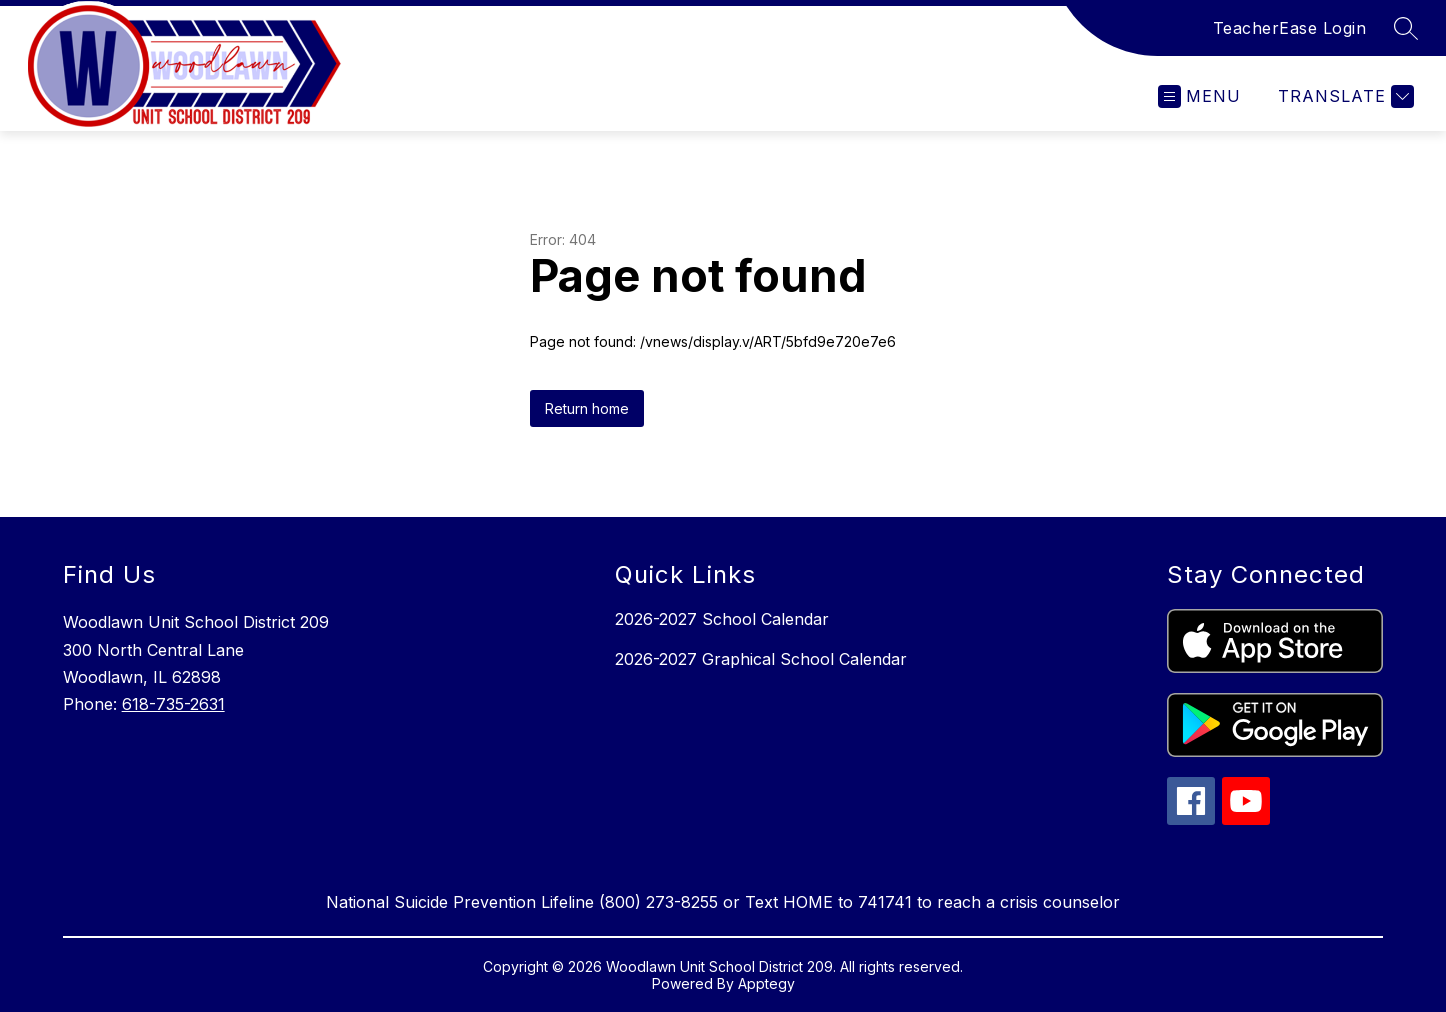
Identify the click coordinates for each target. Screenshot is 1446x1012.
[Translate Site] (1343, 96)
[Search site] (1406, 28)
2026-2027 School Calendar (722, 619)
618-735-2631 (173, 704)
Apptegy (766, 983)
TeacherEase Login (1290, 28)
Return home (587, 408)
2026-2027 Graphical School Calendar (761, 659)
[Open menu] (1199, 96)
